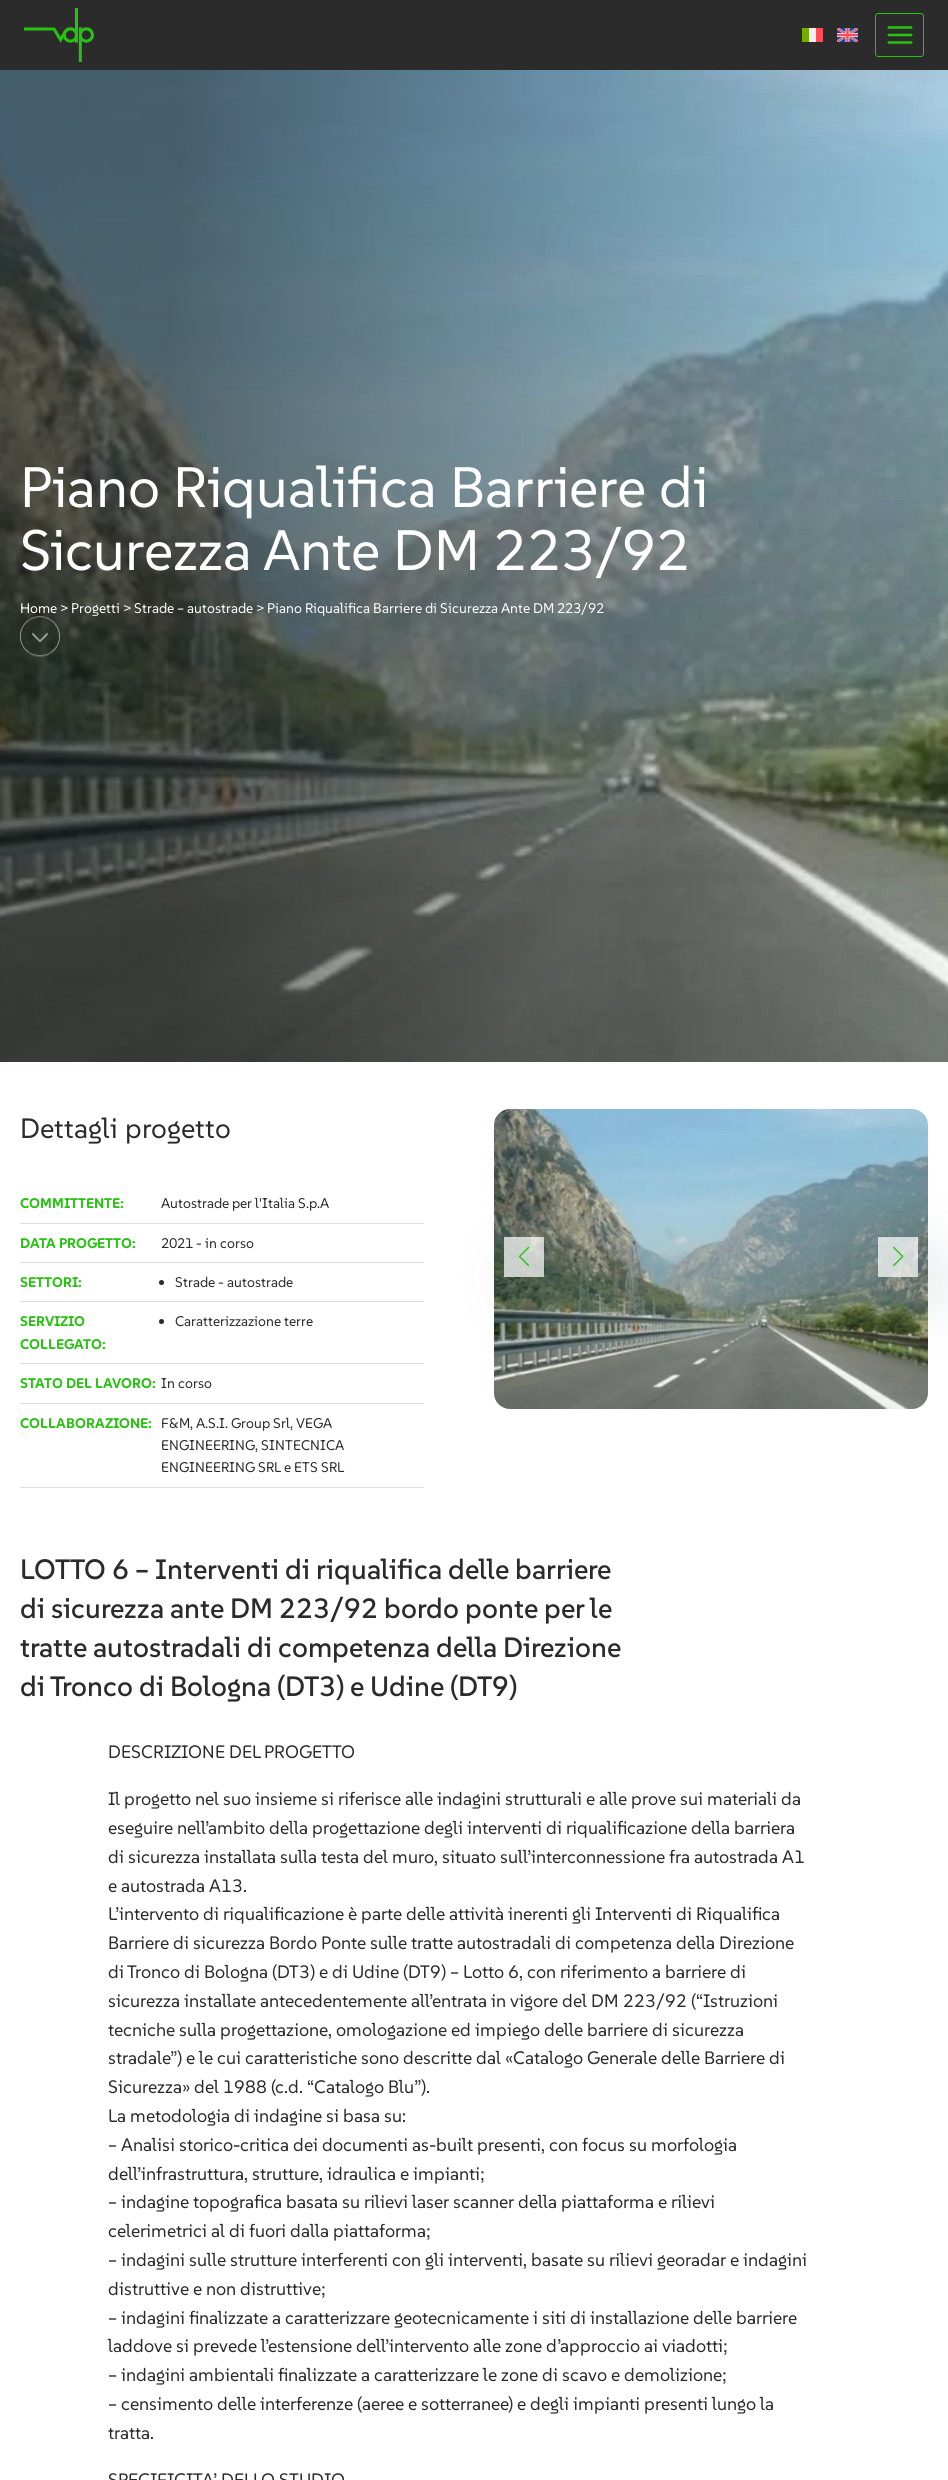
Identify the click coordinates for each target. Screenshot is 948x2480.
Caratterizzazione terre (244, 1321)
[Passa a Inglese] (847, 35)
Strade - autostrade (234, 1282)
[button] (524, 1257)
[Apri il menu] (899, 34)
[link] (711, 1259)
